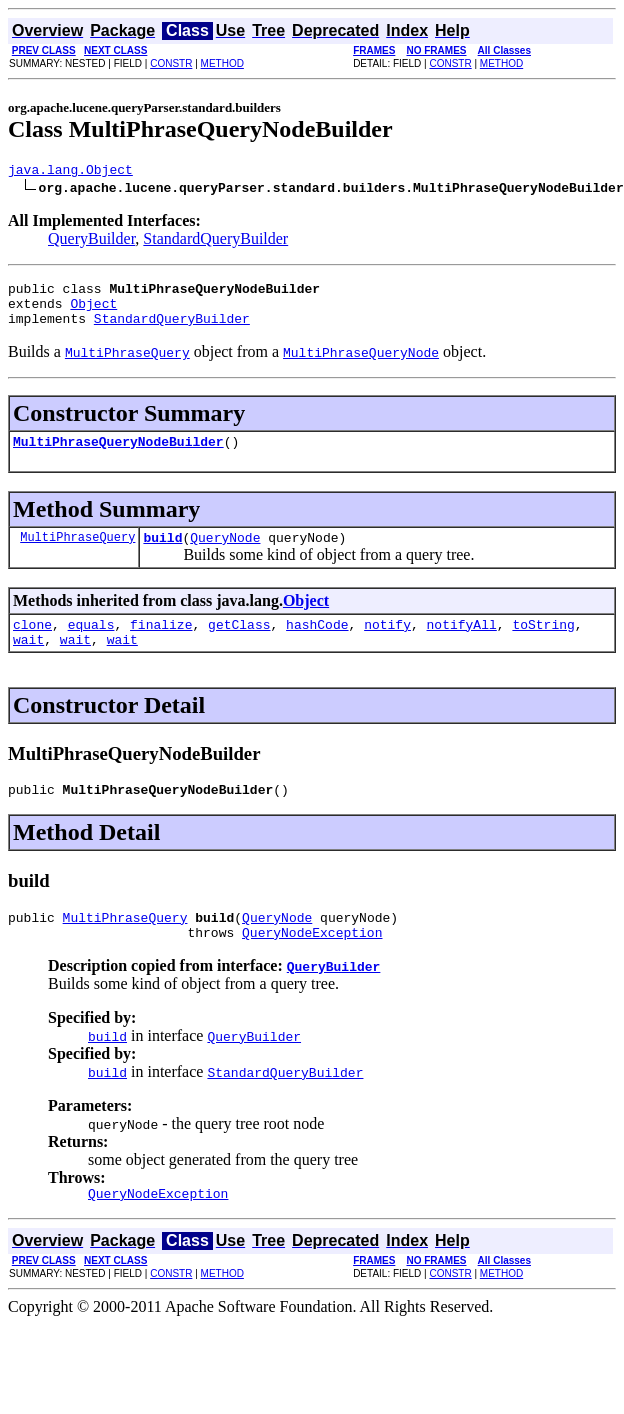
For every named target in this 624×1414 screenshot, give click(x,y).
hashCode (317, 645)
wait (28, 663)
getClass (239, 645)
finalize (161, 645)
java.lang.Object (70, 172)
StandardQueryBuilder (215, 241)
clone (32, 645)
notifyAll (462, 645)
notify (387, 645)
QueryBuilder (91, 241)
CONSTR (171, 63)
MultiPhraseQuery (77, 554)
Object (93, 312)
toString (543, 645)
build (162, 555)
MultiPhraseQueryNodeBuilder (118, 456)
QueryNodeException (312, 965)
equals (91, 645)
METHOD (222, 63)
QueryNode (225, 555)
